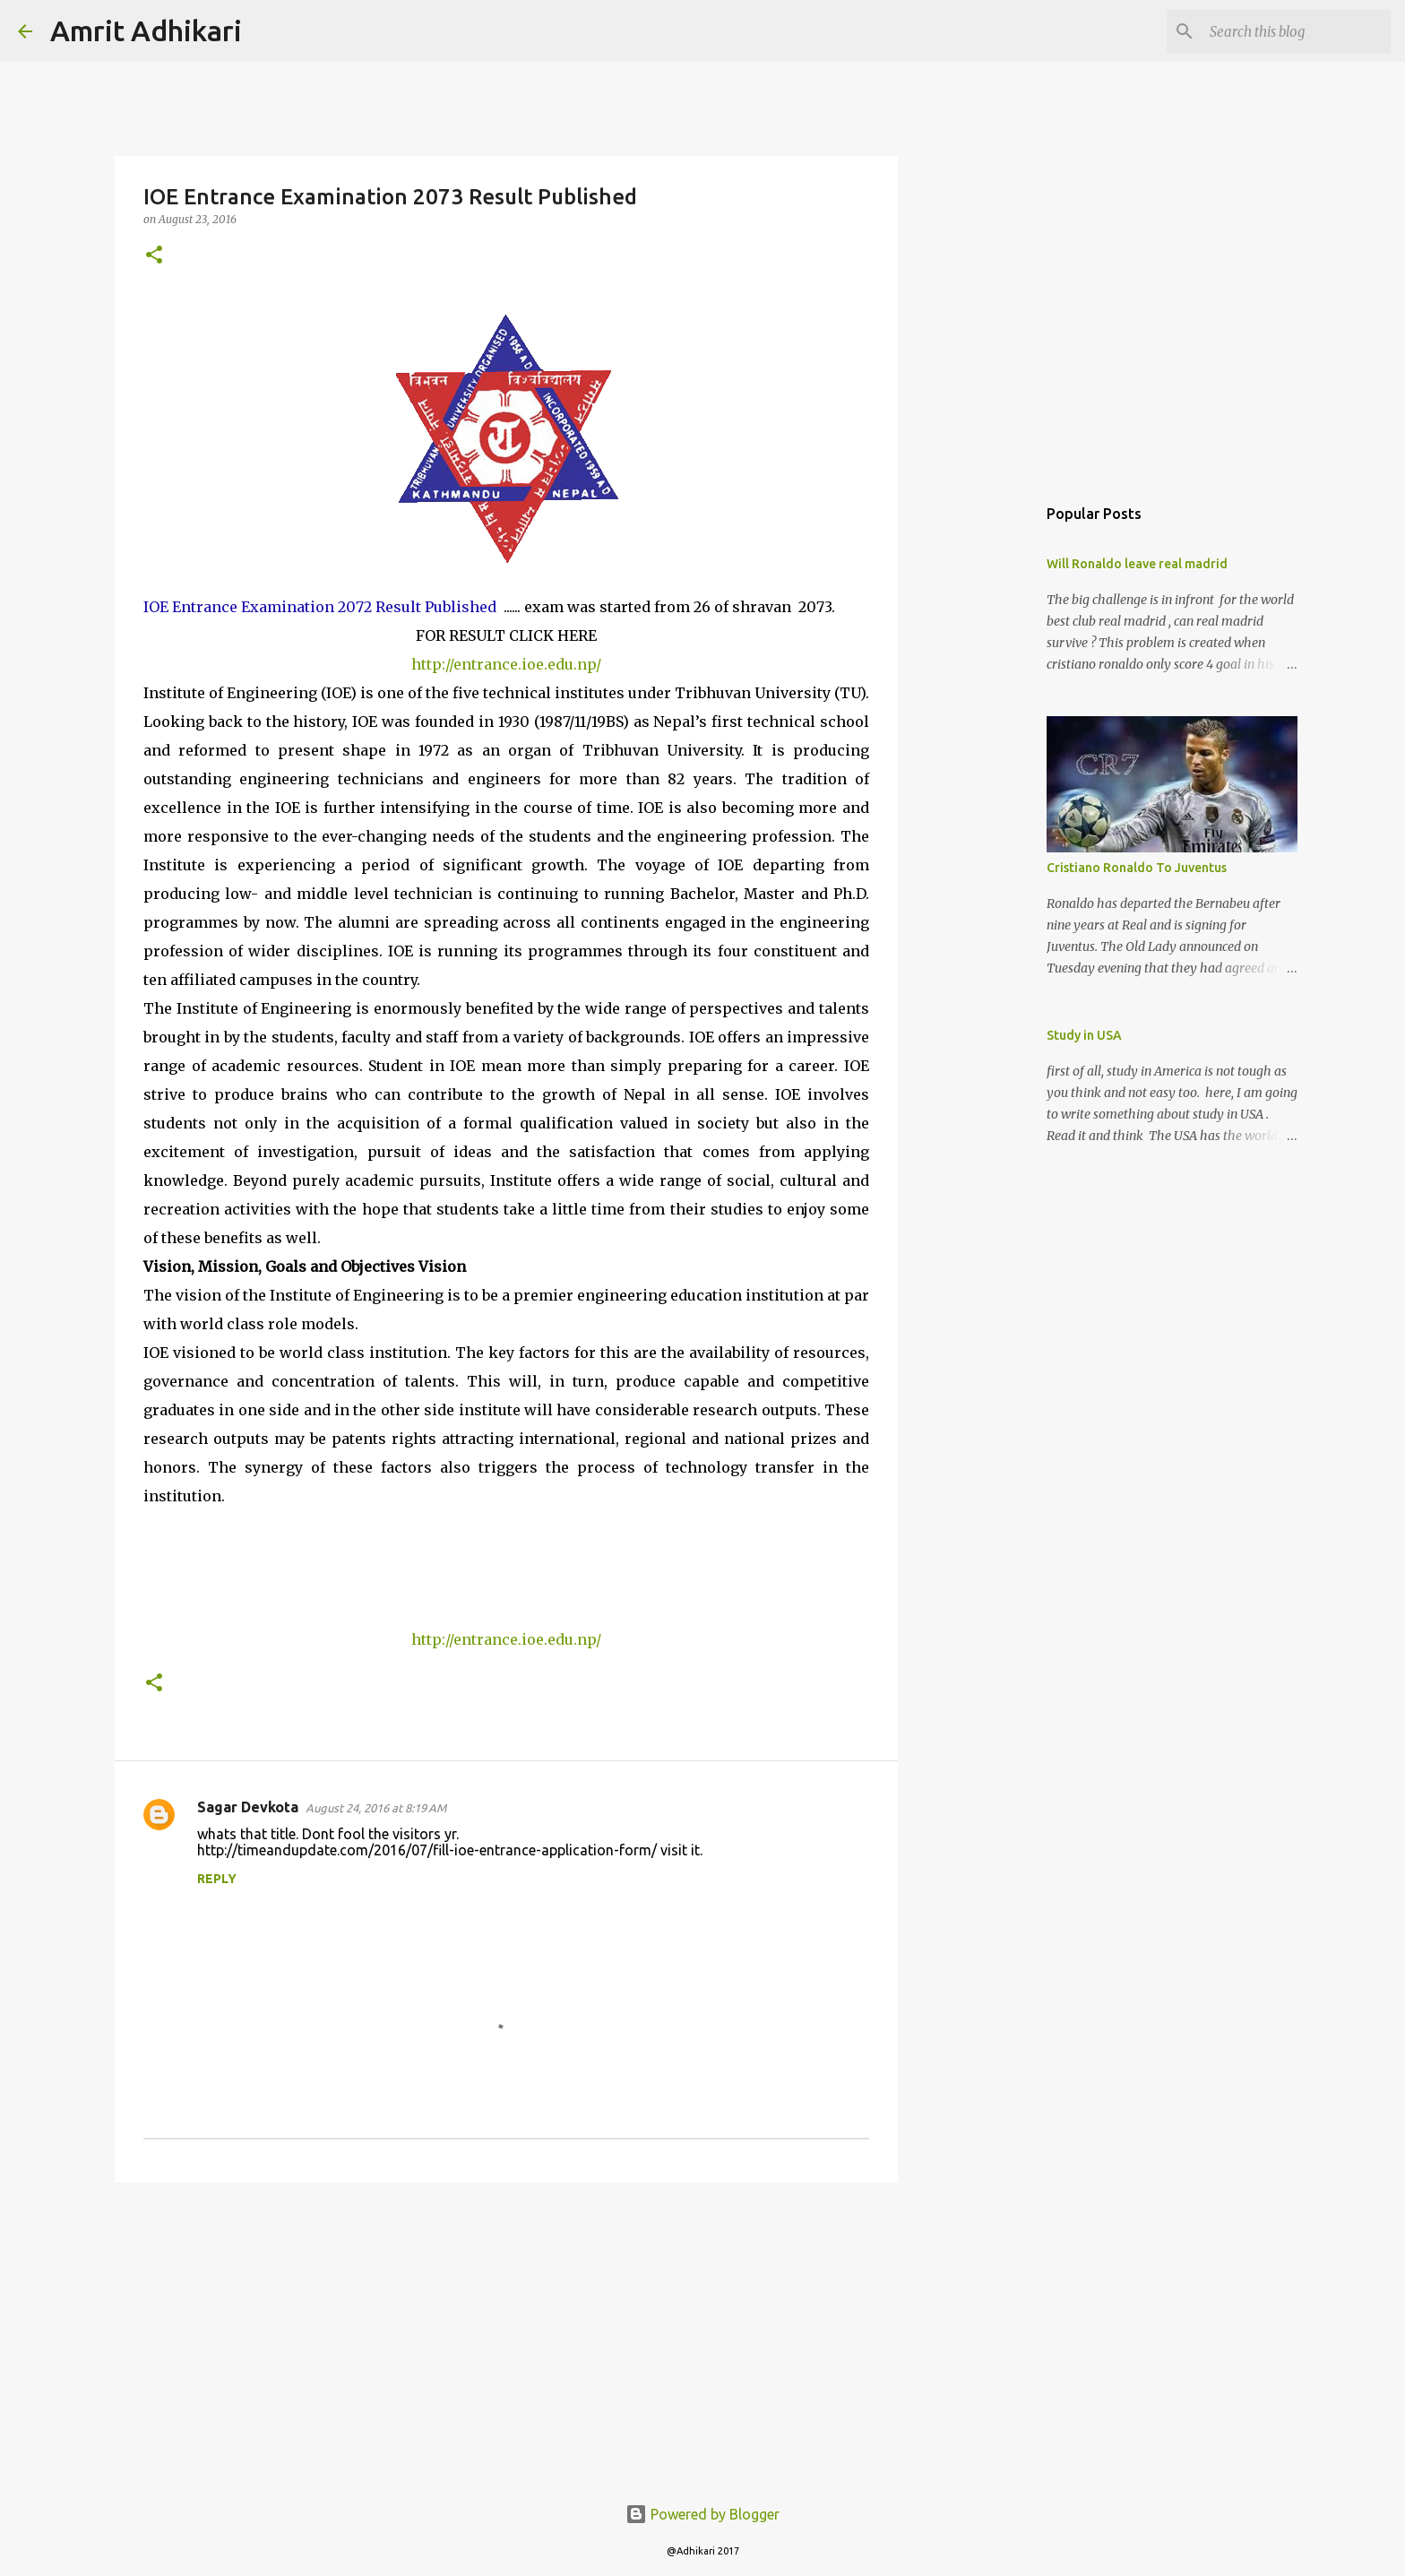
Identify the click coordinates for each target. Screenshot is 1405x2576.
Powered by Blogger (702, 2514)
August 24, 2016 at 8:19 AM (376, 1808)
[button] (154, 256)
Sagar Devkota (247, 1807)
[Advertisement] (506, 2334)
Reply (217, 1878)
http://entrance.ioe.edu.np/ (506, 664)
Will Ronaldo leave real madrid (1137, 564)
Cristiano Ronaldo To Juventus (1137, 867)
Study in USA (1084, 1035)
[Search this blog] (1296, 31)
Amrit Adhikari (146, 30)
